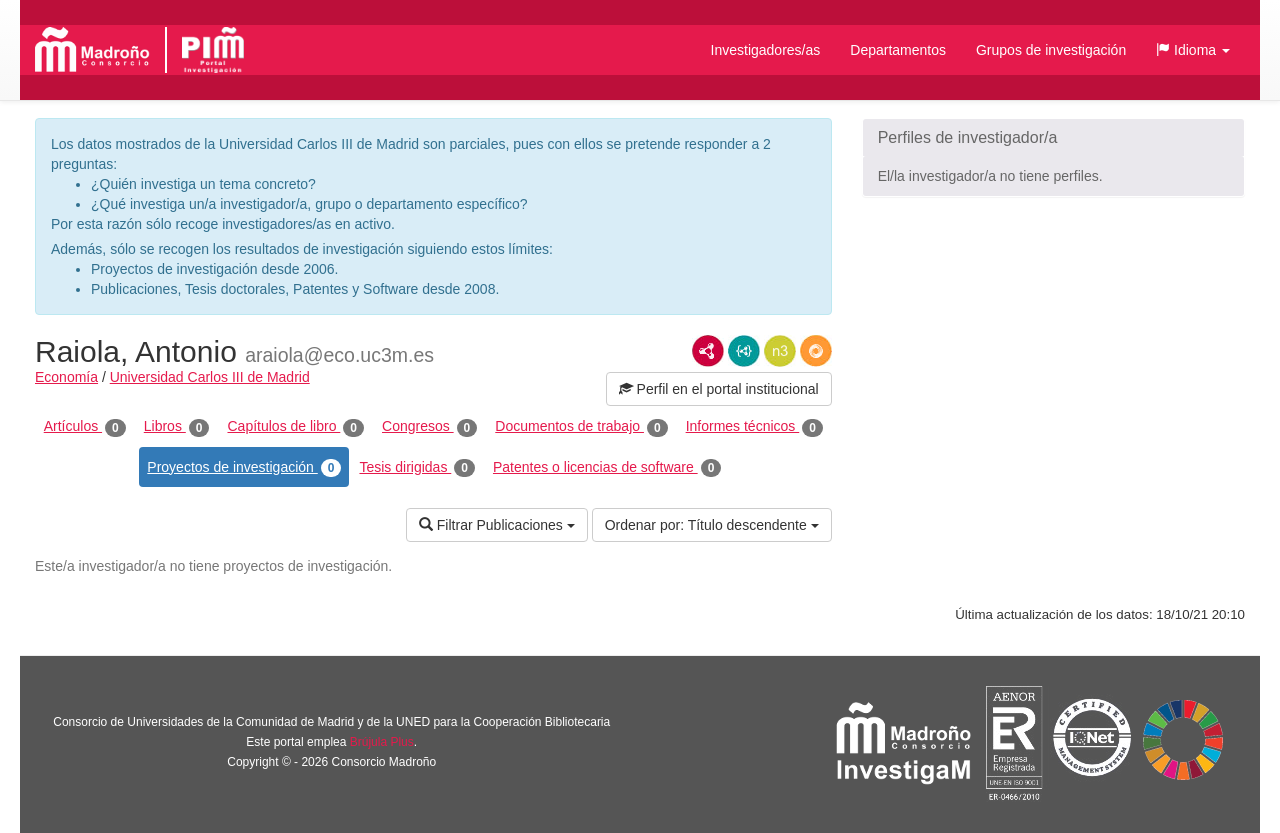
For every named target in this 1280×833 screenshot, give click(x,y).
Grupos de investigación (1051, 50)
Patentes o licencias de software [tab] (607, 468)
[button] (1193, 50)
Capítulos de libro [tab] (295, 427)
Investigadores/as (766, 50)
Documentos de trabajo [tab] (581, 427)
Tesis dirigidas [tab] (417, 468)
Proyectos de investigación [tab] (244, 468)
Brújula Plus (382, 742)
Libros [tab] (177, 427)
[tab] (1053, 138)
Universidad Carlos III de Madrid (210, 377)
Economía (66, 377)
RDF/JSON (816, 351)
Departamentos (898, 50)
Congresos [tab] (429, 427)
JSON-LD (744, 351)
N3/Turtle (780, 351)
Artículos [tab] (85, 427)
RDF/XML (708, 351)
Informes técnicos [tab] (754, 427)
